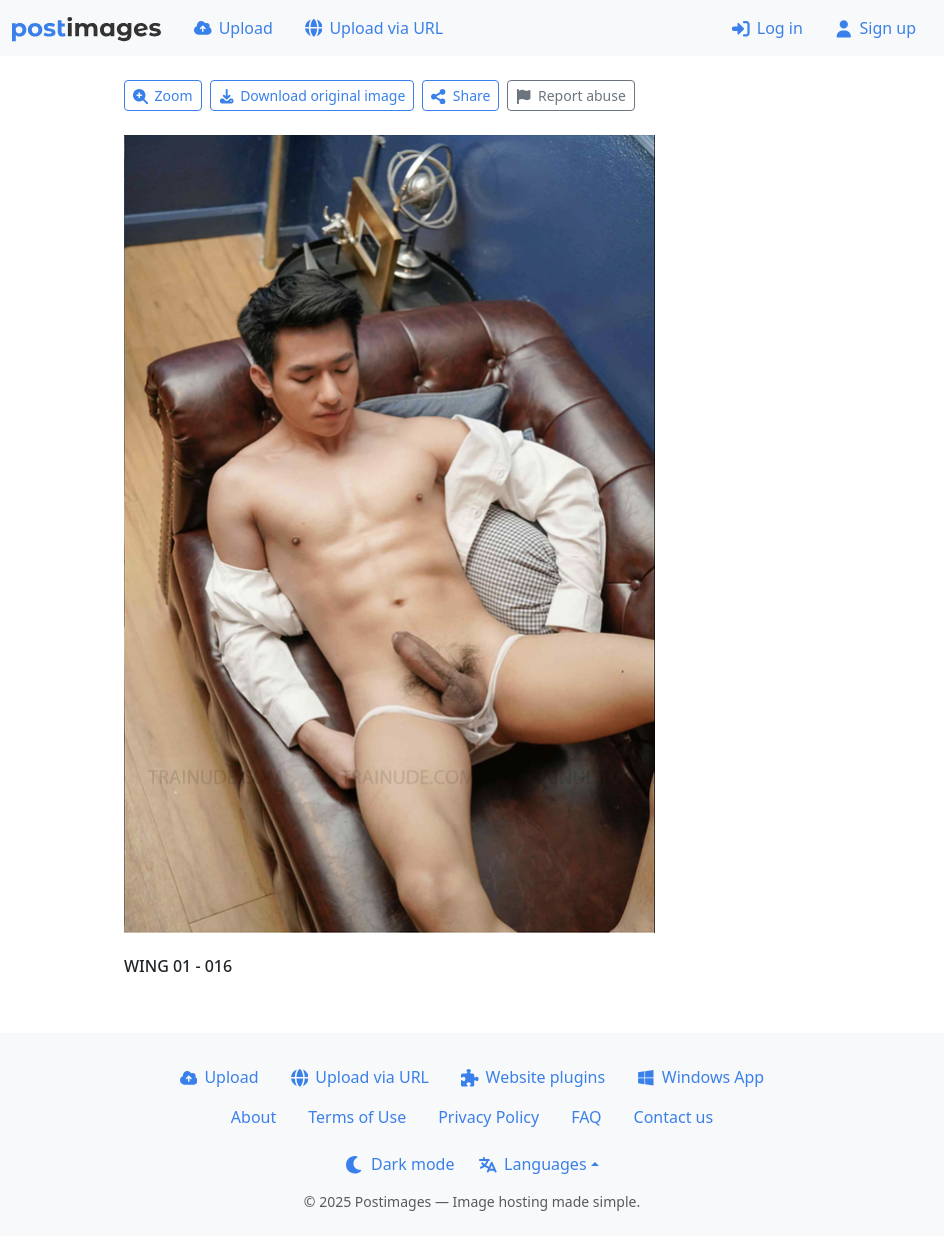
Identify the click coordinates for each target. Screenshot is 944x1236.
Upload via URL (374, 28)
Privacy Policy (488, 1117)
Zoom (163, 95)
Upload (233, 28)
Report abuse (570, 95)
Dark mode (400, 1164)
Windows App (700, 1077)
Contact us (674, 1117)
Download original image (312, 95)
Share (460, 95)
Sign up (875, 28)
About (253, 1117)
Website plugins (533, 1077)
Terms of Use (357, 1117)
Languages (532, 1164)
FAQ (586, 1117)
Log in (767, 28)
